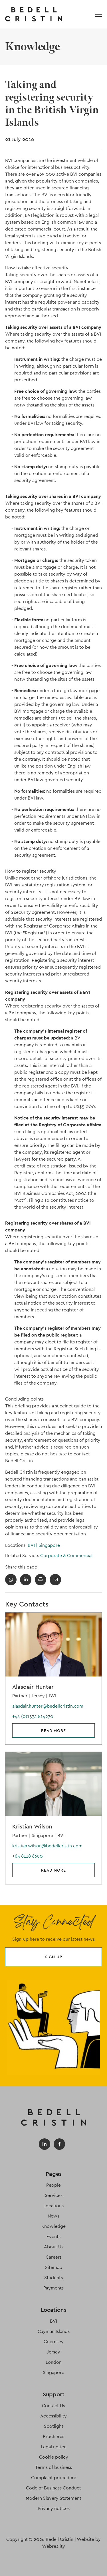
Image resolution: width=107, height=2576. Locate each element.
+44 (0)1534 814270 (32, 1716)
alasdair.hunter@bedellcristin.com (47, 1706)
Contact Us (53, 2406)
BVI (33, 1545)
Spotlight (53, 2426)
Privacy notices (54, 2508)
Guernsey (54, 2342)
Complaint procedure (53, 2478)
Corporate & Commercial (66, 1556)
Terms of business (53, 2467)
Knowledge (53, 2226)
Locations (53, 2206)
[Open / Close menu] (98, 14)
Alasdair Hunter (33, 1686)
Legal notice (53, 2447)
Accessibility (53, 2416)
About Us (53, 2247)
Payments (53, 2288)
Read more (53, 1730)
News (53, 2216)
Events (53, 2237)
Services (53, 2195)
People (53, 2185)
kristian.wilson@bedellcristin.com (47, 1846)
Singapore (49, 1545)
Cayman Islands (54, 2331)
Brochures (53, 2436)
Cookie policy (53, 2457)
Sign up (53, 1956)
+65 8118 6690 (27, 1856)
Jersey (53, 2352)
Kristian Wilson (32, 1826)
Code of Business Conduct (53, 2488)
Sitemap (53, 2267)
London (54, 2362)
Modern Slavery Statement (53, 2498)
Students (53, 2278)
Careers (54, 2257)
